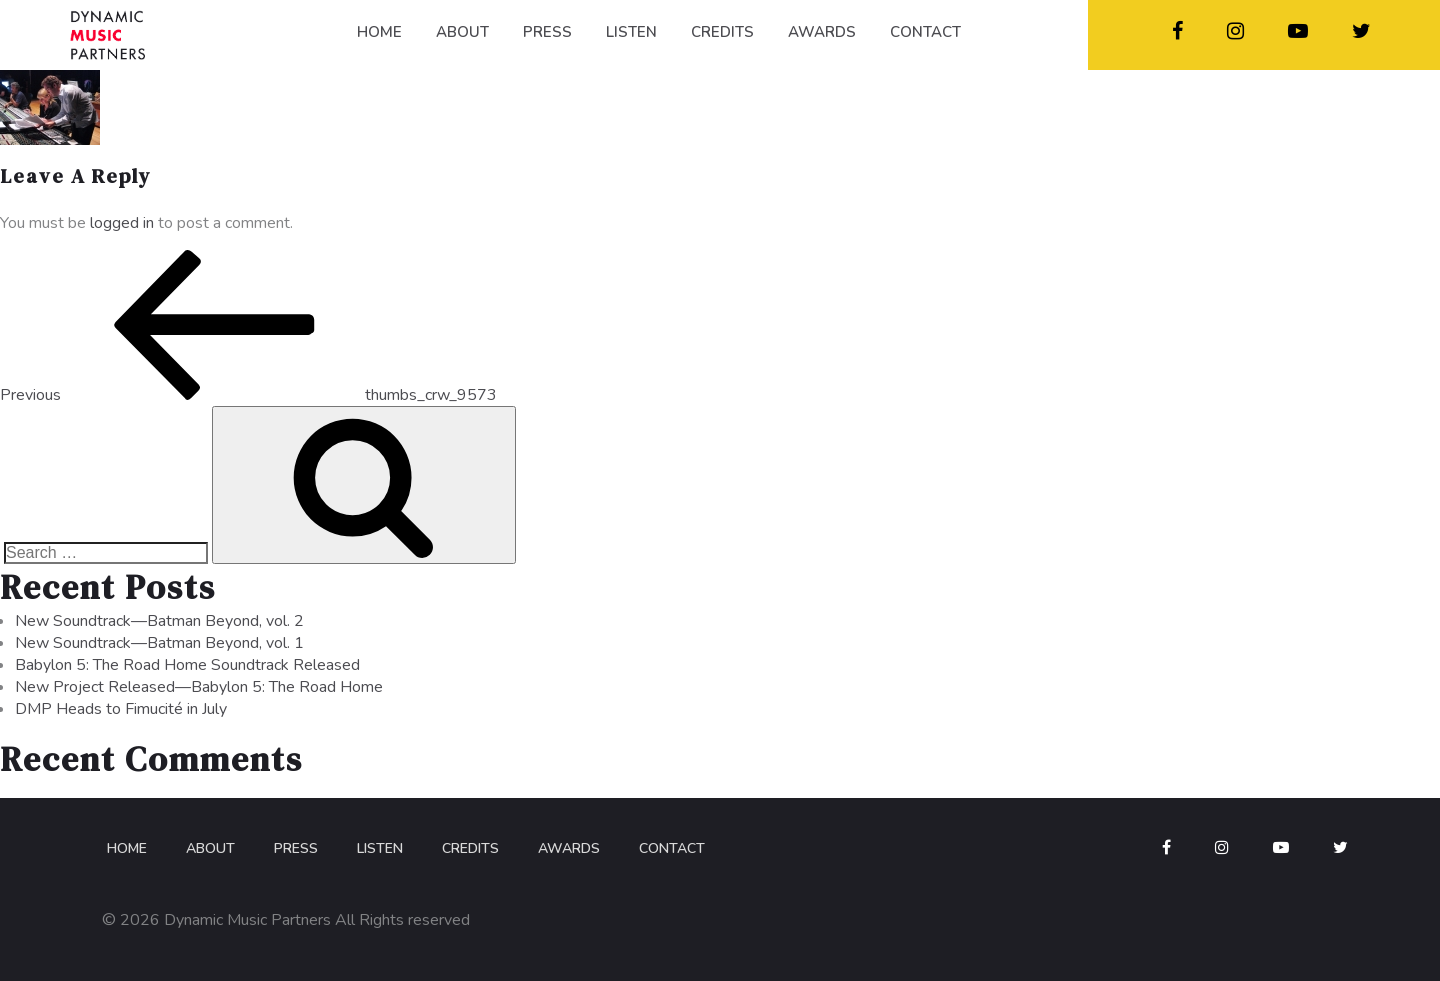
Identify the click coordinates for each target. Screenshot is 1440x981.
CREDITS (722, 32)
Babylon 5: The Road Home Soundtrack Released (187, 665)
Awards (569, 848)
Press (296, 848)
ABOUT (462, 32)
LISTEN (631, 32)
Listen (380, 848)
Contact (672, 848)
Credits (470, 848)
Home (127, 848)
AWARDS (822, 32)
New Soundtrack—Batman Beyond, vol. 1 (159, 643)
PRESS (547, 32)
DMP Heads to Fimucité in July (121, 709)
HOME (379, 32)
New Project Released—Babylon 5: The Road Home (199, 687)
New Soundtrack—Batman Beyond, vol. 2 (159, 621)
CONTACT (925, 32)
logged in (122, 223)
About (210, 848)
